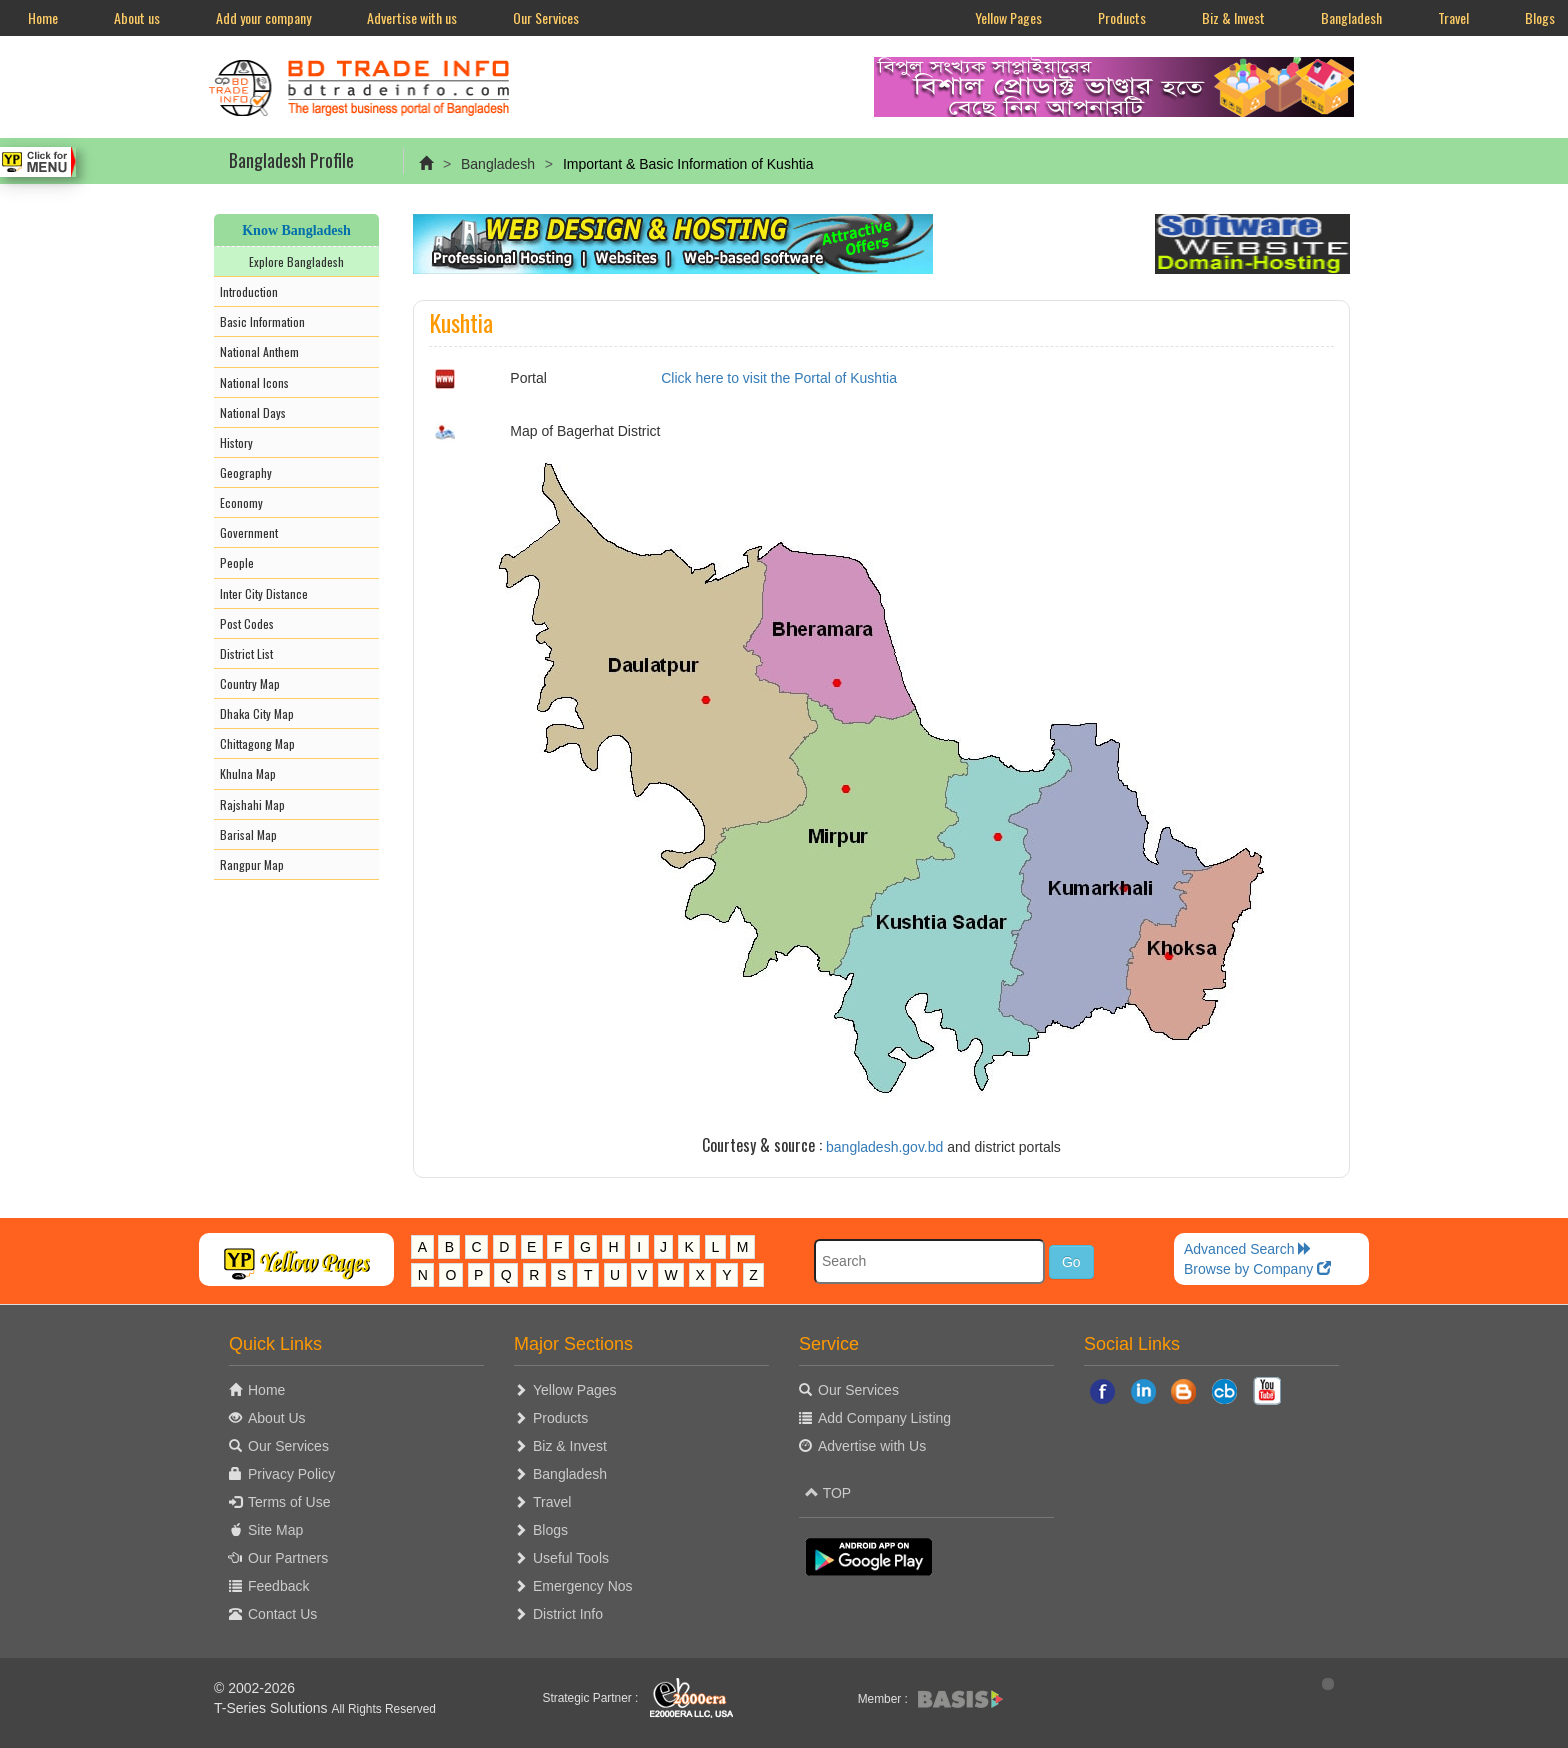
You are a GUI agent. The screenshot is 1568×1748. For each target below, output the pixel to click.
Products (1122, 17)
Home (43, 17)
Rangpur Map (252, 864)
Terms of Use (289, 1502)
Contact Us (282, 1614)
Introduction (249, 291)
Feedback (278, 1586)
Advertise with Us (872, 1446)
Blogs (550, 1530)
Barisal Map (248, 834)
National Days (253, 412)
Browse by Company (1257, 1269)
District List (246, 653)
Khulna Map (248, 773)
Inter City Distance (264, 593)
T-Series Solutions (273, 1708)
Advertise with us (412, 17)
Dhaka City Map (257, 713)
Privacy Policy (291, 1474)
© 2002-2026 (254, 1688)
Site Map (275, 1530)
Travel (1453, 17)
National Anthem (259, 351)
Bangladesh (1351, 17)
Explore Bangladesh (296, 261)
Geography (246, 472)
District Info (568, 1614)
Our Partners (288, 1558)
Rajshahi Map (252, 804)
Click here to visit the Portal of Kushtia (779, 378)
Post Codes (247, 623)
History (236, 442)
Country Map (250, 683)
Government (249, 532)
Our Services (546, 17)
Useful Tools (571, 1558)
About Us (277, 1418)
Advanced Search (1248, 1249)
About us (137, 17)
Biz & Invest (1233, 17)
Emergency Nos (583, 1586)
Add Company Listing (884, 1418)
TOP (828, 1493)
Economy (241, 502)
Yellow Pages (1008, 17)
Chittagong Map (257, 743)
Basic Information (262, 321)
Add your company (263, 17)
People (237, 562)
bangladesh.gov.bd (884, 1147)
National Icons (254, 382)
